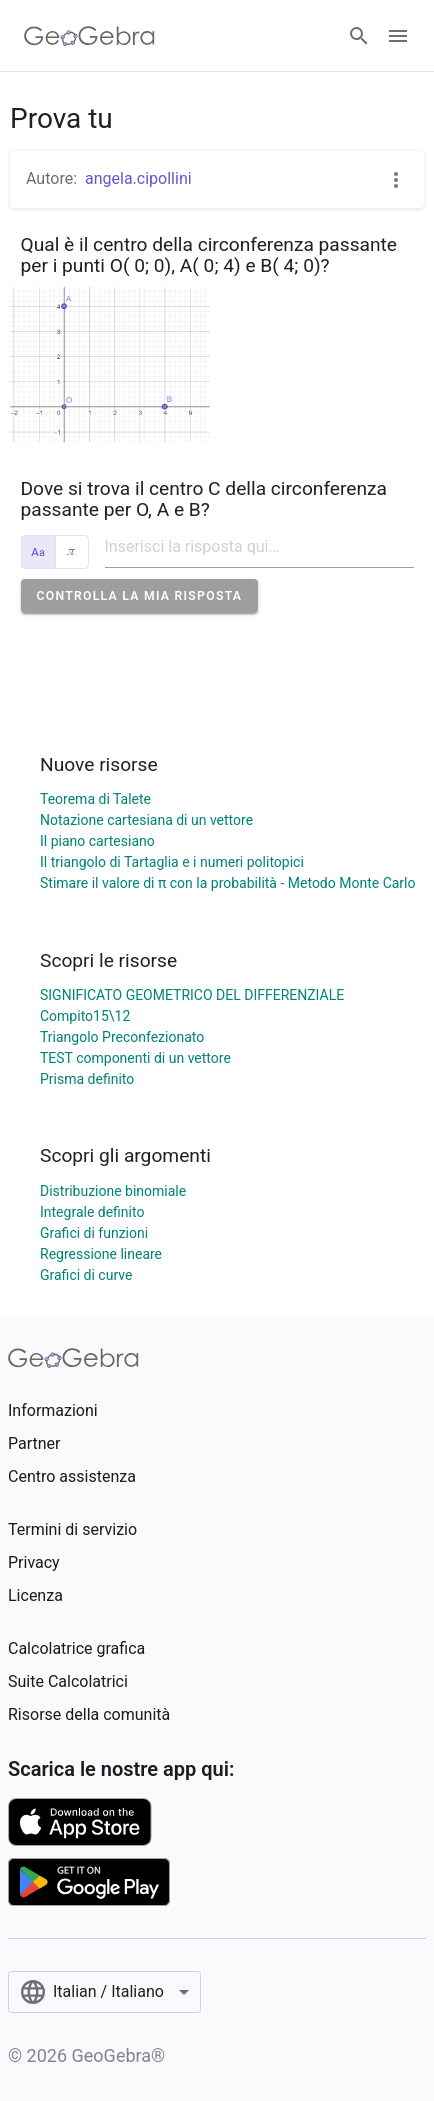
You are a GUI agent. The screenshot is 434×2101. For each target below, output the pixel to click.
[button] (140, 596)
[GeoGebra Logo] (89, 36)
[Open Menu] (398, 36)
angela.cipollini (138, 178)
